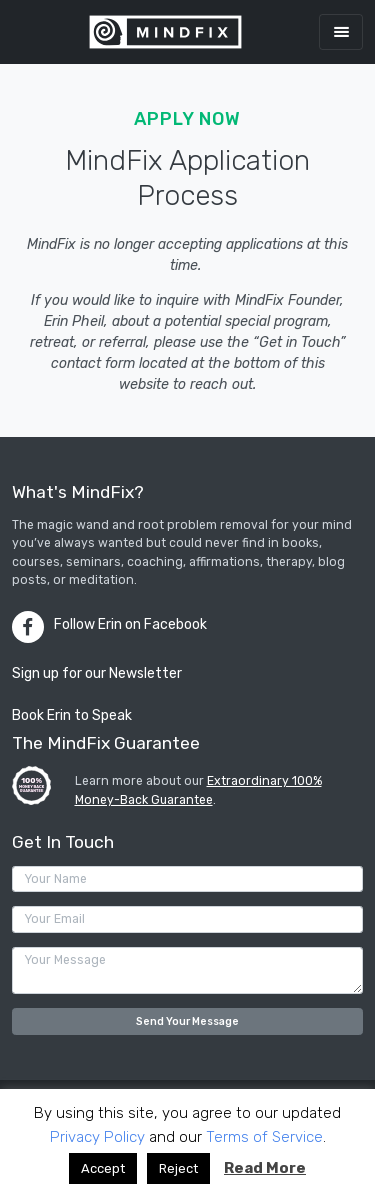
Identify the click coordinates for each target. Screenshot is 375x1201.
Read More (265, 1168)
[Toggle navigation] (341, 31)
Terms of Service (264, 1137)
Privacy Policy (97, 1137)
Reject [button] (178, 1168)
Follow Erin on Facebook (130, 624)
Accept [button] (103, 1168)
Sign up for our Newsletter (97, 673)
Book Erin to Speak (72, 715)
